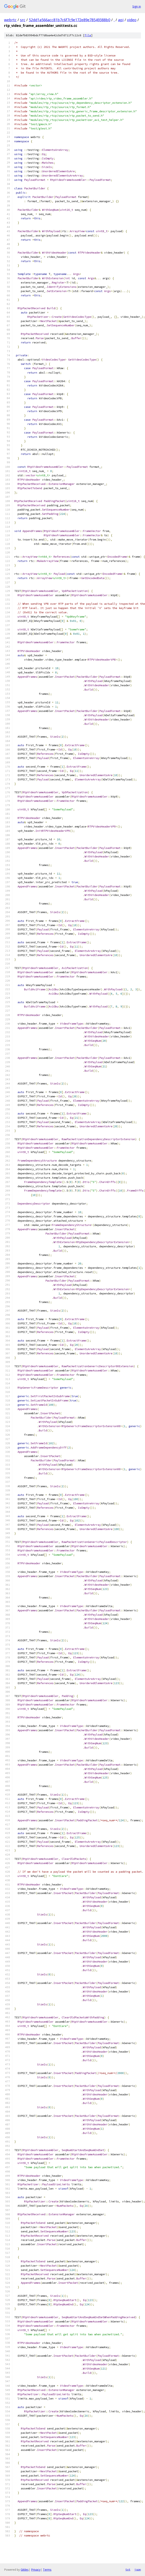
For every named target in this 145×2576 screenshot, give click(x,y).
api (121, 19)
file (88, 35)
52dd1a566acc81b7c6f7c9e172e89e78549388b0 (69, 19)
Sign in (136, 6)
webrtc (10, 19)
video (131, 19)
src (22, 19)
